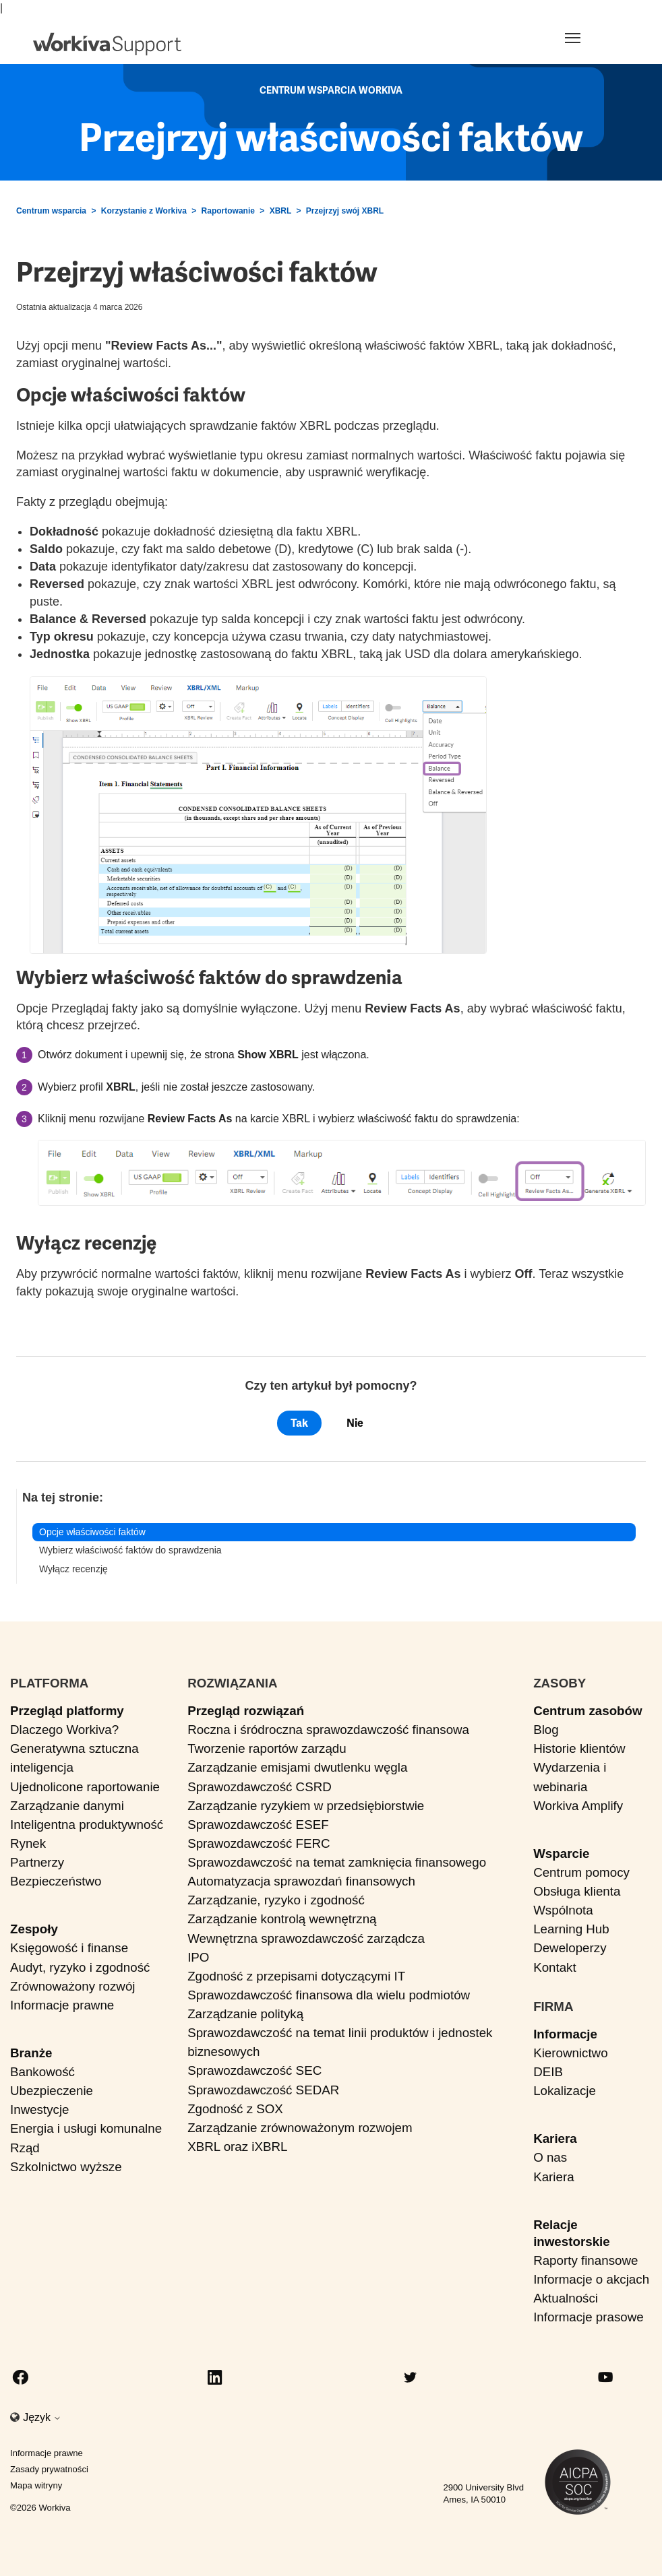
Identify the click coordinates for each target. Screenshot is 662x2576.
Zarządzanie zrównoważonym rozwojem (299, 2128)
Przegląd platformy (67, 1711)
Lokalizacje (564, 2091)
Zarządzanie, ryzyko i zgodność (276, 1900)
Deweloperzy (569, 1948)
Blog (546, 1729)
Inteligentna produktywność (86, 1824)
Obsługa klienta (576, 1891)
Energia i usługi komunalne (86, 2128)
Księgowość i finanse (69, 1948)
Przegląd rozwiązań (245, 1711)
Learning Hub (571, 1929)
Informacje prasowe (588, 2317)
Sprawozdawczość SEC (254, 2070)
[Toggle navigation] (589, 37)
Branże (31, 2053)
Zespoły (34, 1929)
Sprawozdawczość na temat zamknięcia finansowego (336, 1862)
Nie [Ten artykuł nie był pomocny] (355, 1423)
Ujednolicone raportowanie (85, 1787)
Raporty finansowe (585, 2260)
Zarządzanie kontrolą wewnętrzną (281, 1919)
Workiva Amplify (578, 1806)
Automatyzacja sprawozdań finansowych (301, 1881)
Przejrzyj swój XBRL (345, 211)
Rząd (25, 2148)
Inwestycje (39, 2109)
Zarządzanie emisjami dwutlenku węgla (297, 1767)
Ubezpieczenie (51, 2091)
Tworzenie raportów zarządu (267, 1748)
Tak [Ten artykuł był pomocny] (299, 1423)
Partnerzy (37, 1862)
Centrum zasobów (587, 1711)
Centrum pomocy (581, 1872)
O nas (550, 2157)
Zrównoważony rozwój (73, 1986)
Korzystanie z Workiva (144, 211)
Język (42, 2417)
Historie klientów (579, 1748)
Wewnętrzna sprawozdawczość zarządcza (306, 1938)
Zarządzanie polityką (245, 2014)
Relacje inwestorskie (571, 2233)
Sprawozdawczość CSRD (259, 1787)
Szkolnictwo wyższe (66, 2167)
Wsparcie (561, 1853)
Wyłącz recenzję (73, 1569)
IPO (198, 1957)
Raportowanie (228, 211)
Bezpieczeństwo (56, 1881)
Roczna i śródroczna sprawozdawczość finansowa (328, 1729)
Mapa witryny (36, 2485)
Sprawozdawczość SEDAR (263, 2090)
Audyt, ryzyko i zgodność (80, 1967)
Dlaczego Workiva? (64, 1729)
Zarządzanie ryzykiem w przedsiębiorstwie (305, 1806)
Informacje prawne (62, 2005)
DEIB (548, 2072)
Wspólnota (563, 1910)
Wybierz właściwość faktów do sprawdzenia (130, 1550)
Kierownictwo (570, 2053)
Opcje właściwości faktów (92, 1531)
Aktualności (565, 2298)
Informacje (565, 2034)
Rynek (28, 1843)
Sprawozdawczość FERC (258, 1843)
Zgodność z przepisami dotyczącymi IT (296, 1976)
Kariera (555, 2138)
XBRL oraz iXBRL (237, 2146)
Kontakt (554, 1967)
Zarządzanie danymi (67, 1806)
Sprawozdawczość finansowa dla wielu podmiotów (328, 1995)
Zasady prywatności (49, 2469)
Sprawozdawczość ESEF (257, 1824)
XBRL (280, 211)
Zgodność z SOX (235, 2109)
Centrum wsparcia (51, 211)
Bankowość (42, 2072)
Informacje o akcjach (591, 2279)
